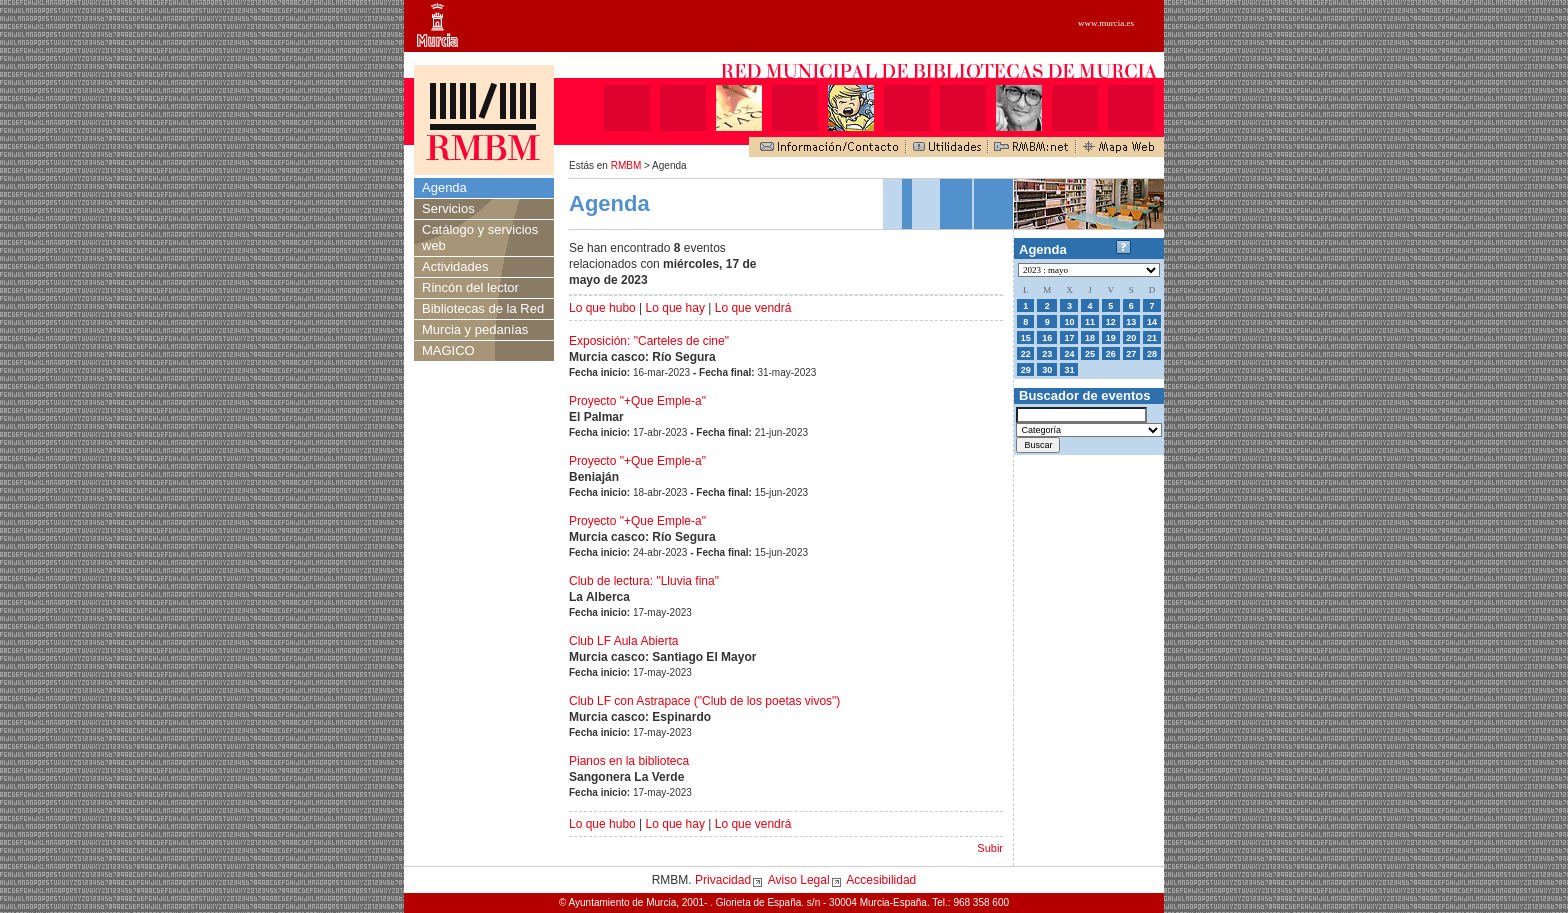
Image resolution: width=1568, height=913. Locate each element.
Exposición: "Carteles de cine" (649, 341)
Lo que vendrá (753, 308)
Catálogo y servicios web (480, 237)
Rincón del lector (470, 287)
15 (1026, 338)
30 (1047, 370)
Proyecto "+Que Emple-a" (637, 401)
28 (1152, 354)
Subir (990, 848)
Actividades (455, 266)
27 (1131, 354)
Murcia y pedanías (475, 329)
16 (1047, 338)
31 (1069, 370)
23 (1047, 354)
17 (1069, 338)
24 (1069, 354)
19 (1111, 338)
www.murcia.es (1106, 23)
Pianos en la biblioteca (629, 761)
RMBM (626, 165)
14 (1152, 322)
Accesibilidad (881, 880)
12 (1111, 322)
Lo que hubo (602, 308)
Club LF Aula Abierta (623, 641)
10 (1069, 322)
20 (1131, 338)
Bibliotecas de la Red (483, 308)
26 (1111, 354)
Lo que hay (675, 308)
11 (1090, 322)
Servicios (448, 208)
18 (1090, 338)
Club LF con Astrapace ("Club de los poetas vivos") (704, 701)
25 (1090, 354)
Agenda (444, 187)
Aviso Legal (799, 880)
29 (1026, 370)
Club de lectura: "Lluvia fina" (644, 581)
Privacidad (723, 880)
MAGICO (448, 350)
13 (1131, 322)
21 (1152, 338)
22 (1026, 354)
